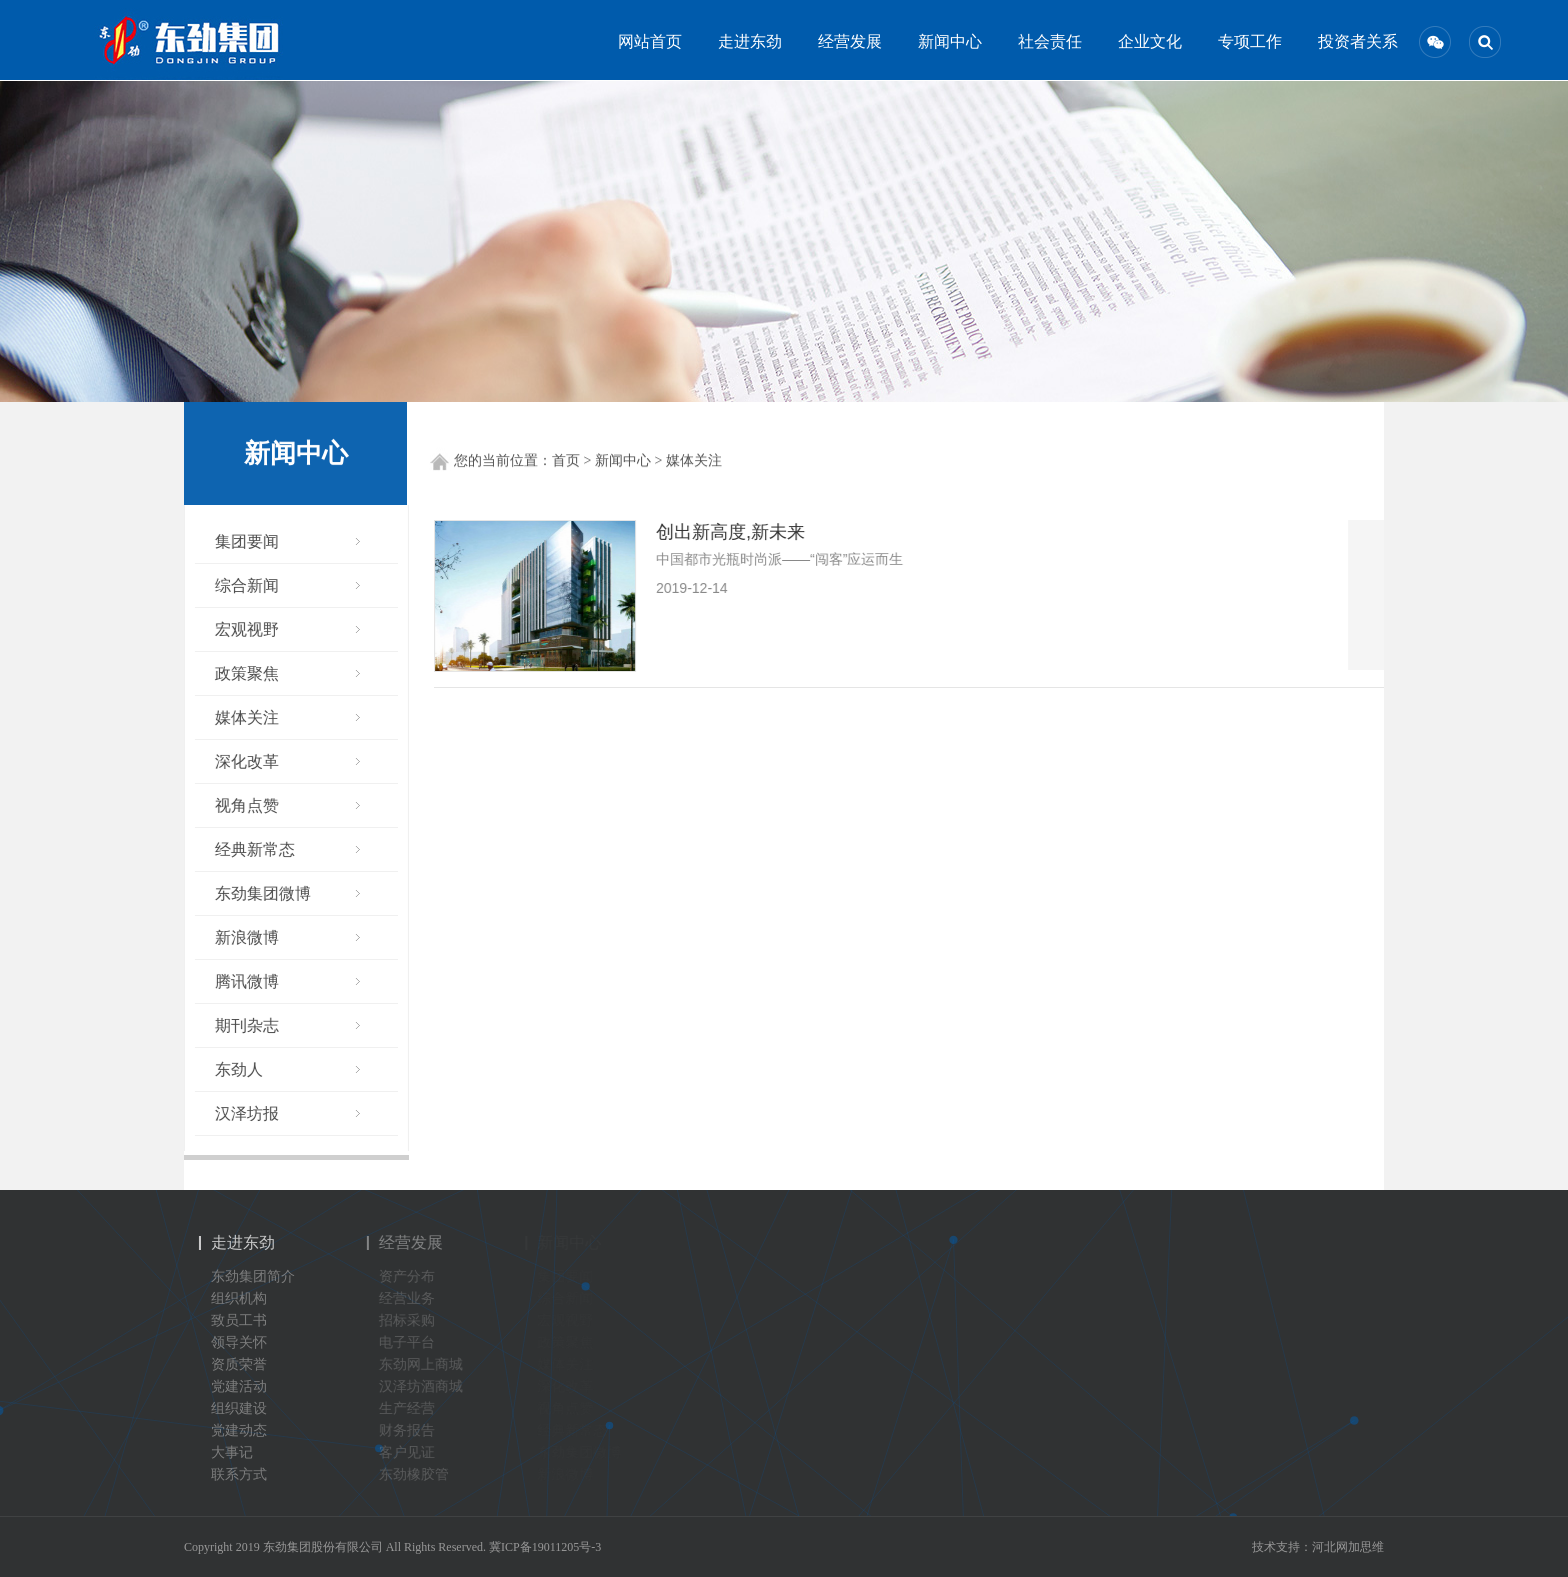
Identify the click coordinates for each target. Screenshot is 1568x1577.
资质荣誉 (233, 1364)
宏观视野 (246, 629)
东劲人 (238, 1069)
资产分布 (414, 1276)
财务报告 (414, 1430)
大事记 (226, 1452)
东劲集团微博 (262, 893)
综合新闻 (246, 585)
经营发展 (846, 41)
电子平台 (414, 1342)
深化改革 (246, 761)
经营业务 (414, 1298)
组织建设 (233, 1408)
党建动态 (233, 1430)
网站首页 (646, 41)
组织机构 (233, 1298)
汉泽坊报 (246, 1113)
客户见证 (414, 1452)
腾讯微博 (246, 981)
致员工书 (233, 1320)
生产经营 (414, 1408)
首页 (566, 461)
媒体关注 (694, 461)
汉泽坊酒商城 (428, 1386)
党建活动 (233, 1386)
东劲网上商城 (428, 1364)
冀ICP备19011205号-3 (545, 1547)
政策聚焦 (246, 673)
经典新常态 (254, 849)
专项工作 (1246, 41)
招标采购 (414, 1320)
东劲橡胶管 (421, 1474)
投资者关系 (1346, 41)
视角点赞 (246, 805)
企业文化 (1146, 41)
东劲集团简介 (247, 1276)
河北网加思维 (1348, 1547)
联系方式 (233, 1474)
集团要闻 (246, 541)
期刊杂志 (246, 1025)
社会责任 (1046, 41)
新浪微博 (246, 937)
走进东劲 (746, 41)
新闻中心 (946, 41)
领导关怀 (233, 1342)
